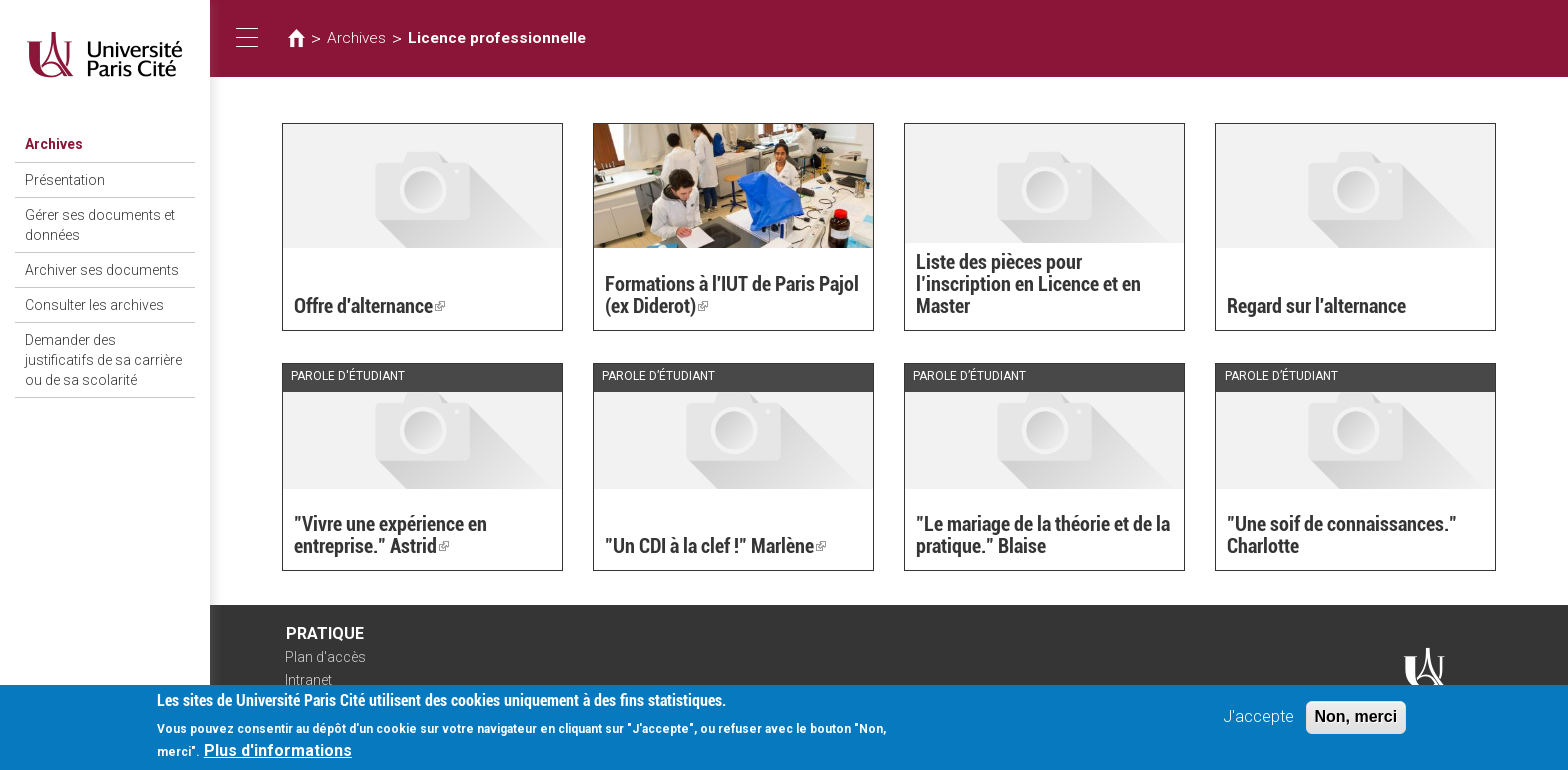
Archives (54, 144)
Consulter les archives (94, 305)
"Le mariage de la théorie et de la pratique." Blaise (1043, 535)
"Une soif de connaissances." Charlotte (1342, 535)
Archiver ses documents (102, 270)
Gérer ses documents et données (100, 225)
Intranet (308, 680)
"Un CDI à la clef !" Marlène (715, 546)
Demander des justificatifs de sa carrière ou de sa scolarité (103, 360)
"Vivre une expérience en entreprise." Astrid (390, 535)
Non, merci (1356, 721)
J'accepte (1258, 721)
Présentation (65, 180)
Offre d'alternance (369, 306)
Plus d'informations (278, 755)
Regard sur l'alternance (1316, 306)
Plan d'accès (325, 657)
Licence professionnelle (497, 38)
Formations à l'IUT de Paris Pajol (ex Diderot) (732, 295)
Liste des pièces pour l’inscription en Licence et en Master (1028, 284)
